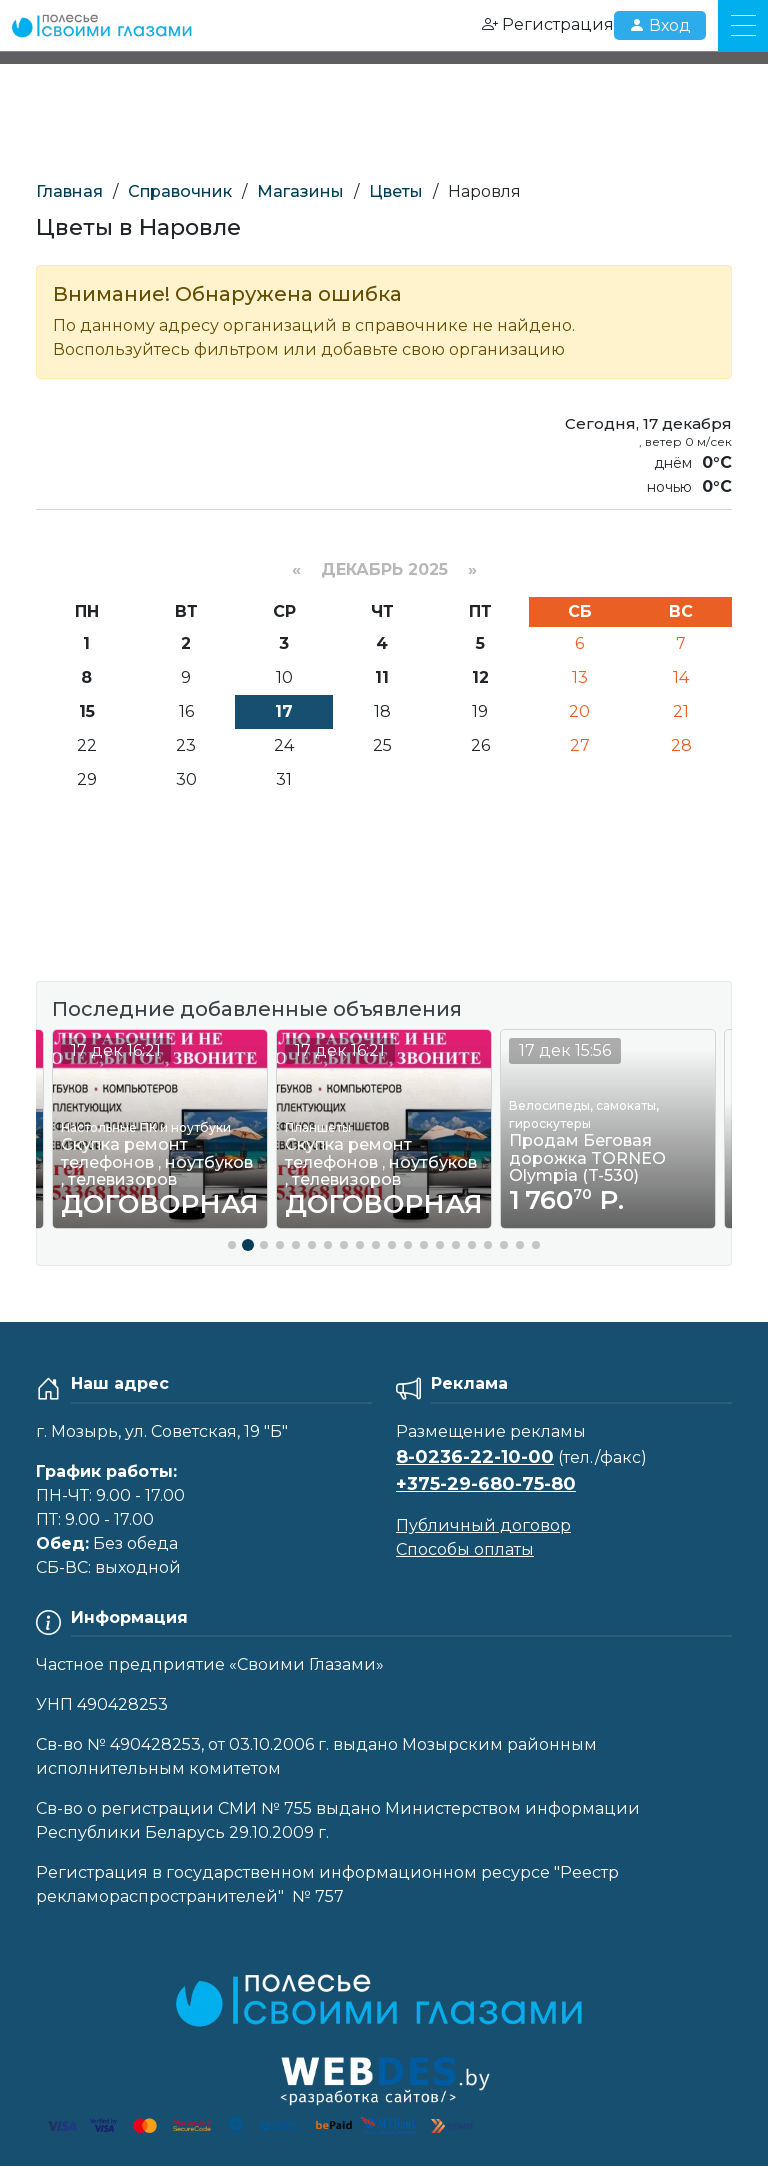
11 (382, 677)
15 (87, 711)
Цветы (396, 191)
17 (284, 711)
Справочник (180, 191)
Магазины (300, 191)
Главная (69, 191)
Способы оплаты (465, 1549)
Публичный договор (483, 1525)
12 (480, 677)
